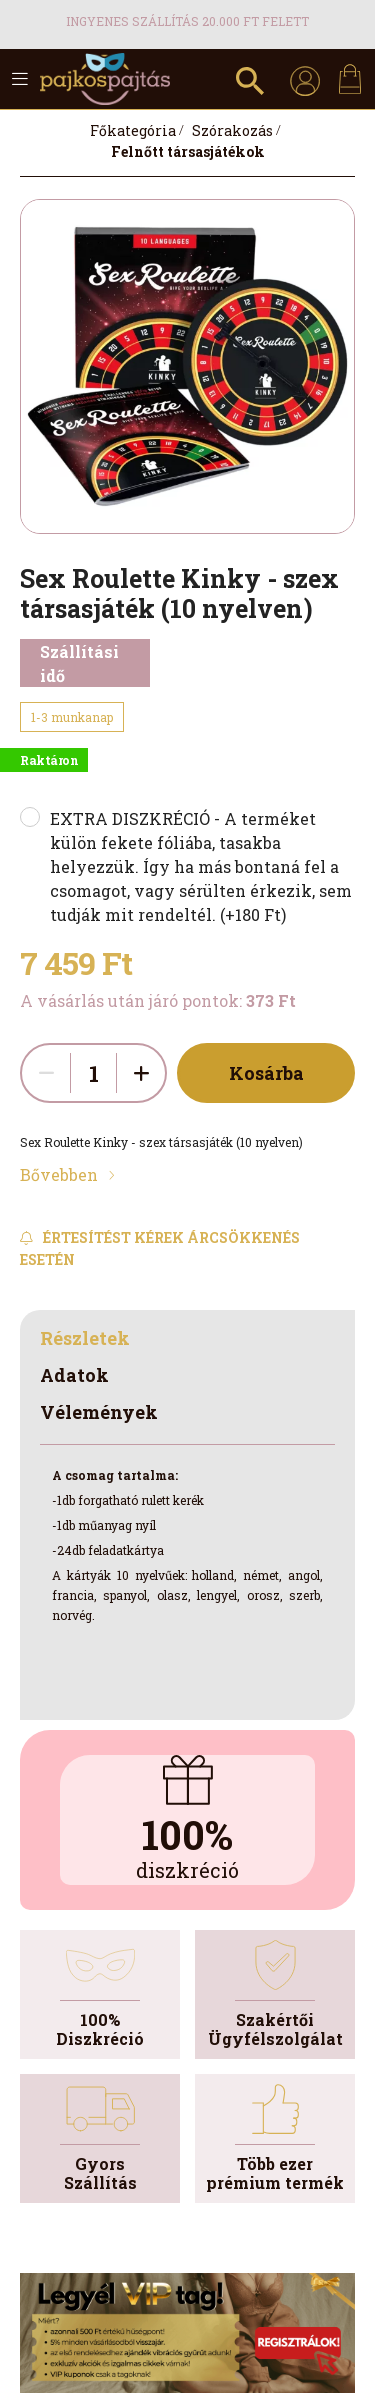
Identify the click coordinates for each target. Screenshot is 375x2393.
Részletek (85, 1338)
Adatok (74, 1375)
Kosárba (266, 1073)
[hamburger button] (20, 79)
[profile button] (305, 79)
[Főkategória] (133, 130)
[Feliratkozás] (187, 1248)
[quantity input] (93, 1073)
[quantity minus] (46, 1073)
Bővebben (59, 1174)
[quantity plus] (141, 1073)
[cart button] (350, 79)
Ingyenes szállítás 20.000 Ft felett (187, 21)
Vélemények (99, 1412)
